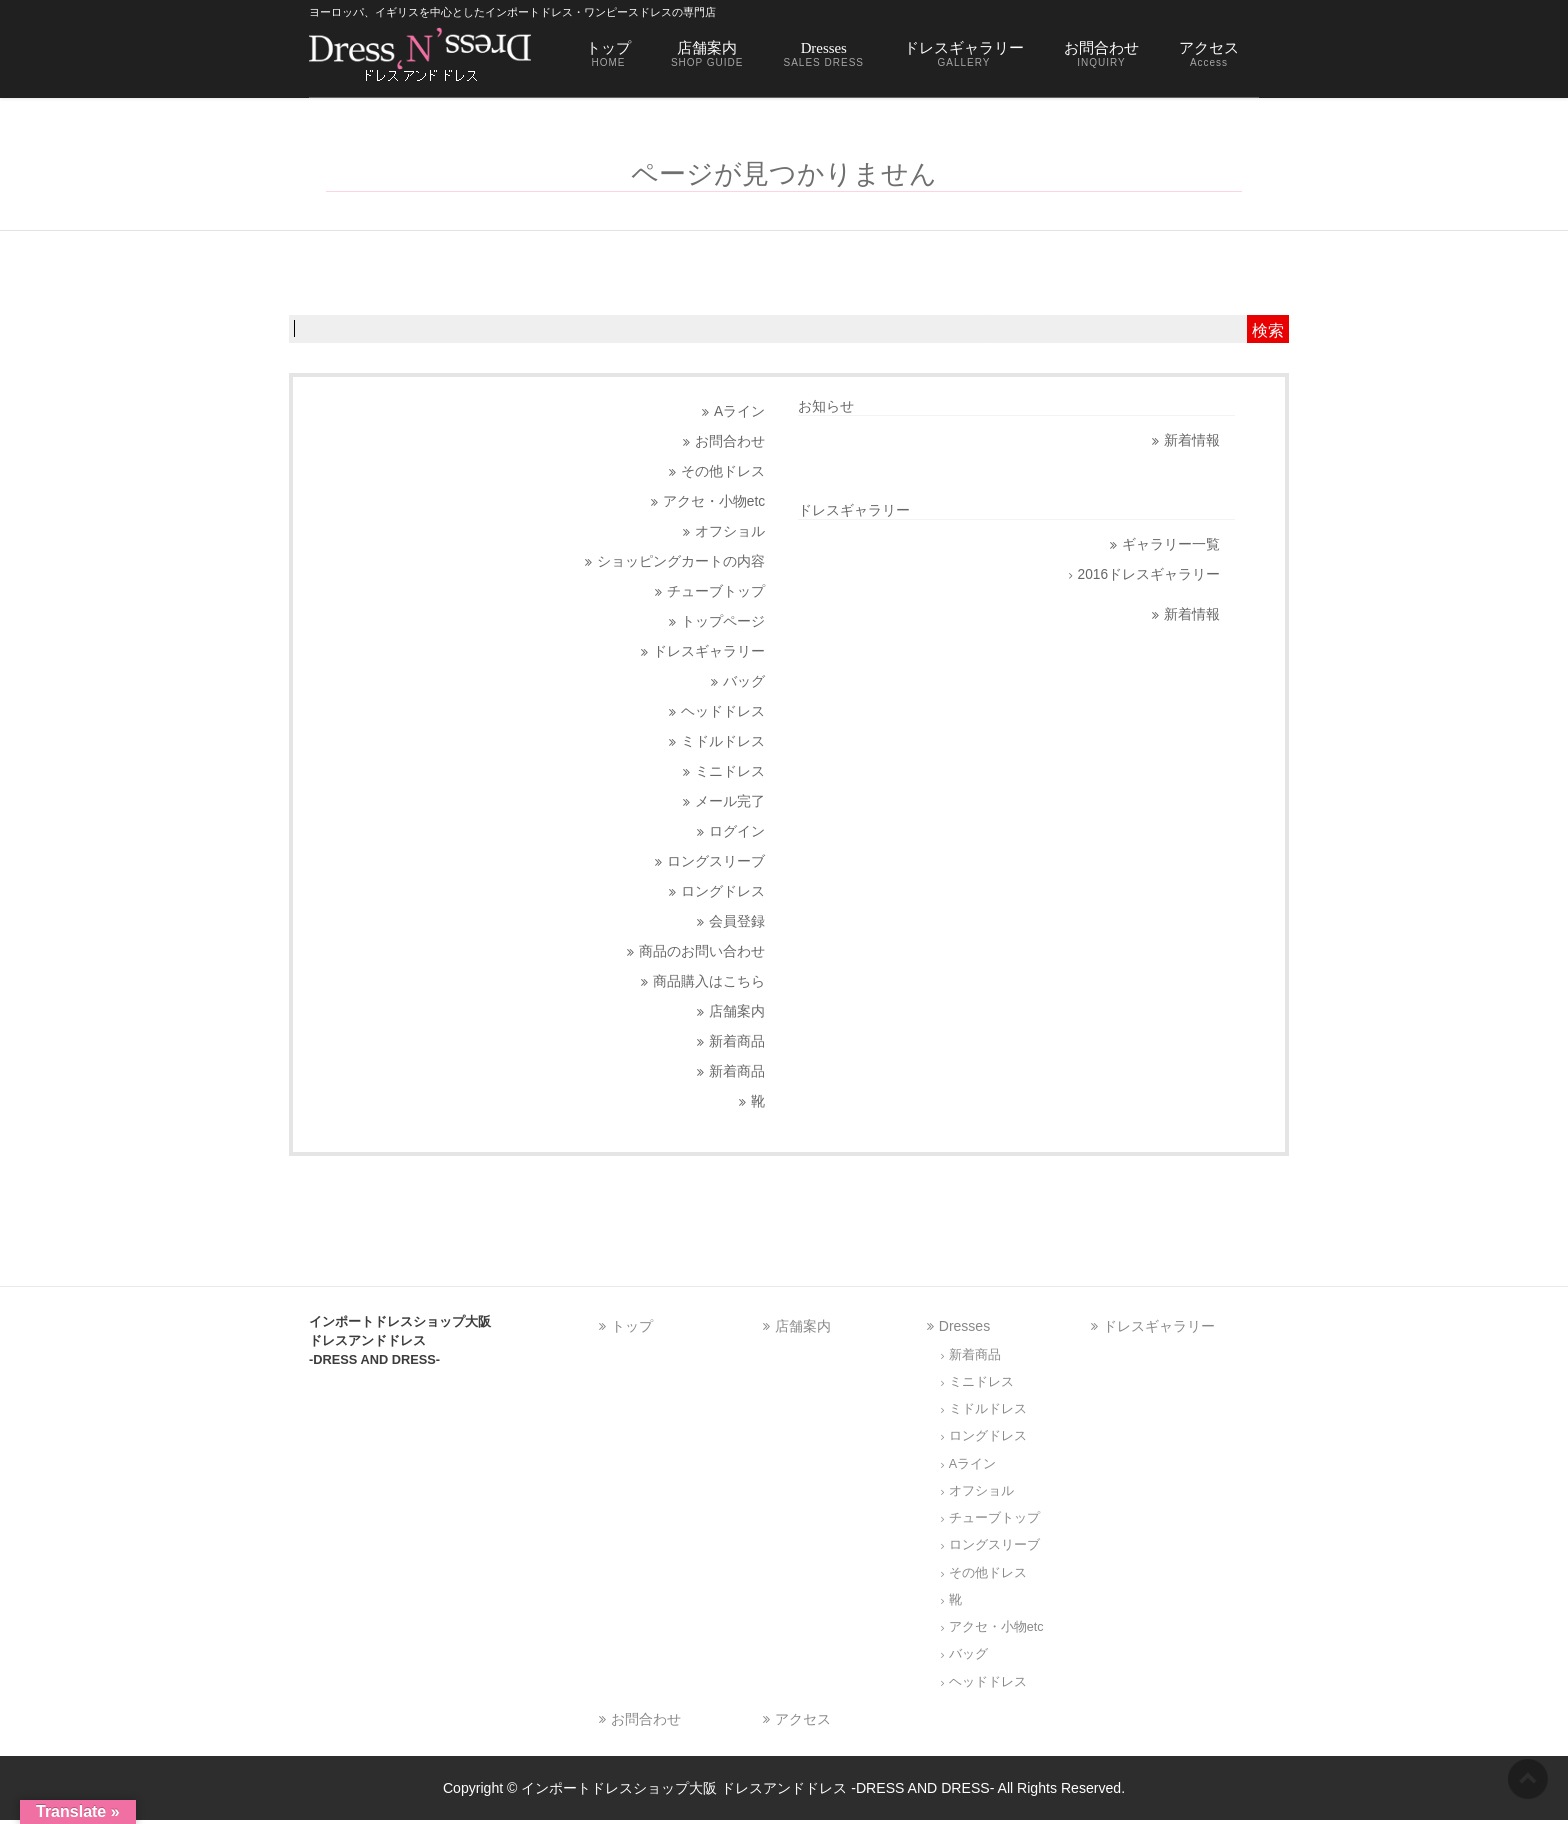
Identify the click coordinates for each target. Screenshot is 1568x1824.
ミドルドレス (723, 741)
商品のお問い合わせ (702, 951)
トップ (632, 1326)
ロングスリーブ (716, 861)
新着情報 (1192, 440)
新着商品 (737, 1041)
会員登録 (737, 921)
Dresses (964, 1326)
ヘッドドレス (723, 711)
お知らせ (826, 406)
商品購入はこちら (709, 981)
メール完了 (730, 801)
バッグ (744, 681)
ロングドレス (723, 891)
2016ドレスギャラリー (1149, 574)
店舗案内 (737, 1011)
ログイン (737, 831)
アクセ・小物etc (714, 501)
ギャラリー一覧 (1171, 544)
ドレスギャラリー (709, 651)
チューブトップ (716, 591)
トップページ (723, 621)
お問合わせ (730, 441)
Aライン (739, 411)
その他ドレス (723, 471)
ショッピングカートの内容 (681, 561)
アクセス (803, 1719)
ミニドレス (730, 771)
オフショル (730, 531)
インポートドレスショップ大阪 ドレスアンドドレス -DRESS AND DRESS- (757, 1788)
